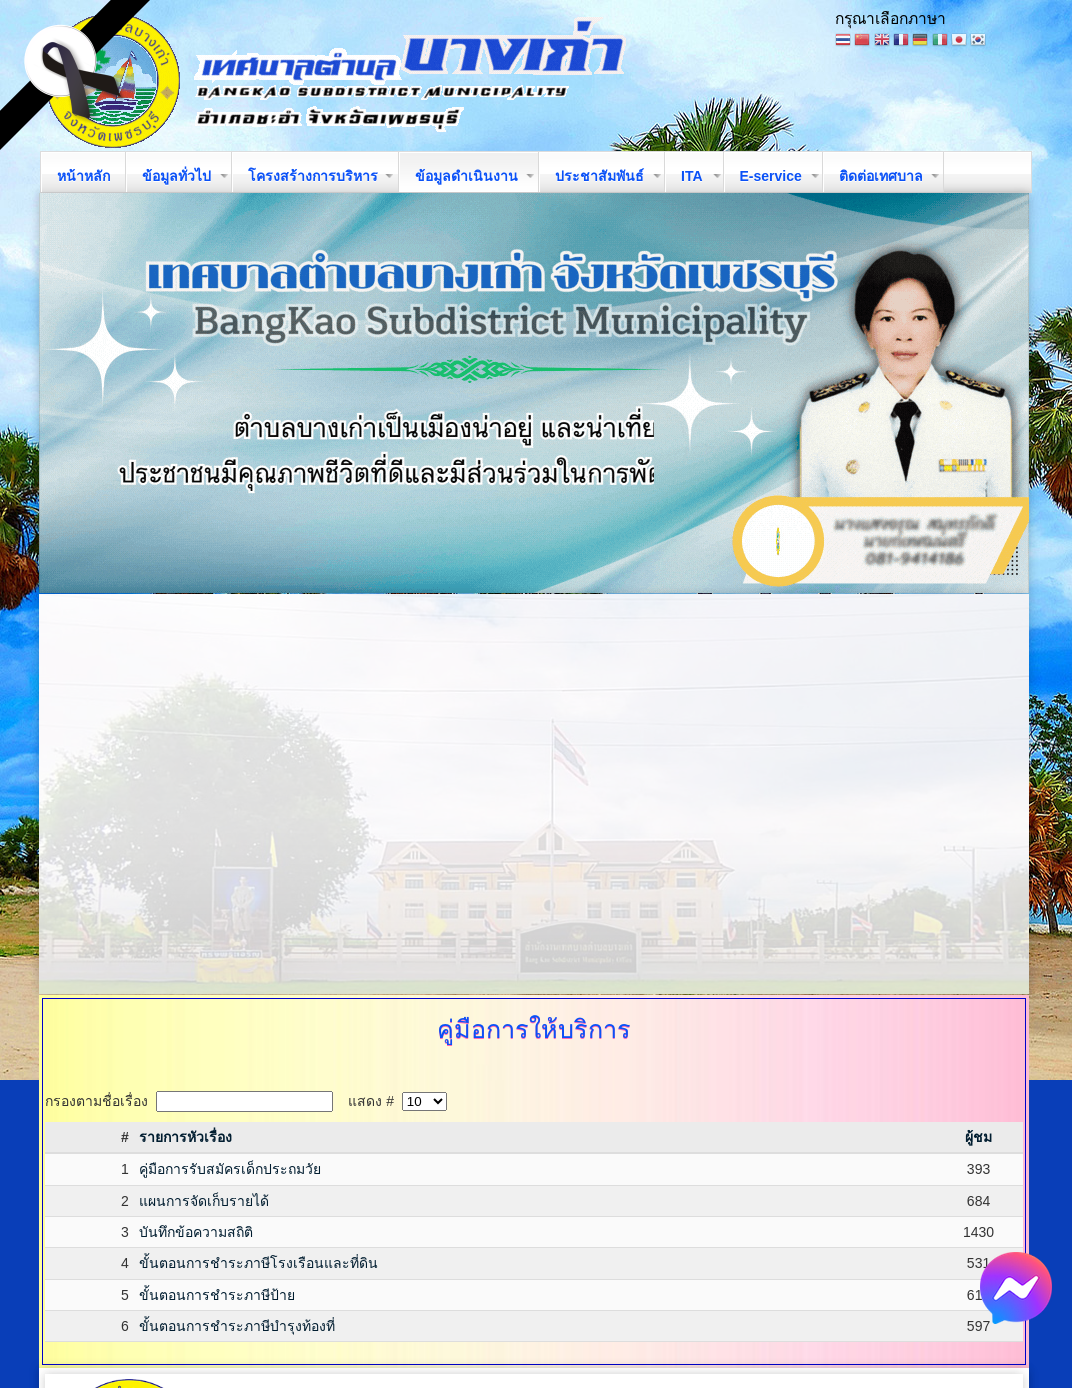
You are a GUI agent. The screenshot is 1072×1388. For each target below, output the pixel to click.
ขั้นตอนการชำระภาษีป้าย (217, 1295)
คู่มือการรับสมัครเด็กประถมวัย (230, 1169)
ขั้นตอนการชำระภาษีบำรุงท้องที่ (237, 1326)
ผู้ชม (978, 1137)
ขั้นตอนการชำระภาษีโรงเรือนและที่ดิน (258, 1263)
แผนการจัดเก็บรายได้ (204, 1201)
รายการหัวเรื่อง (185, 1137)
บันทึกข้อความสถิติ (196, 1232)
